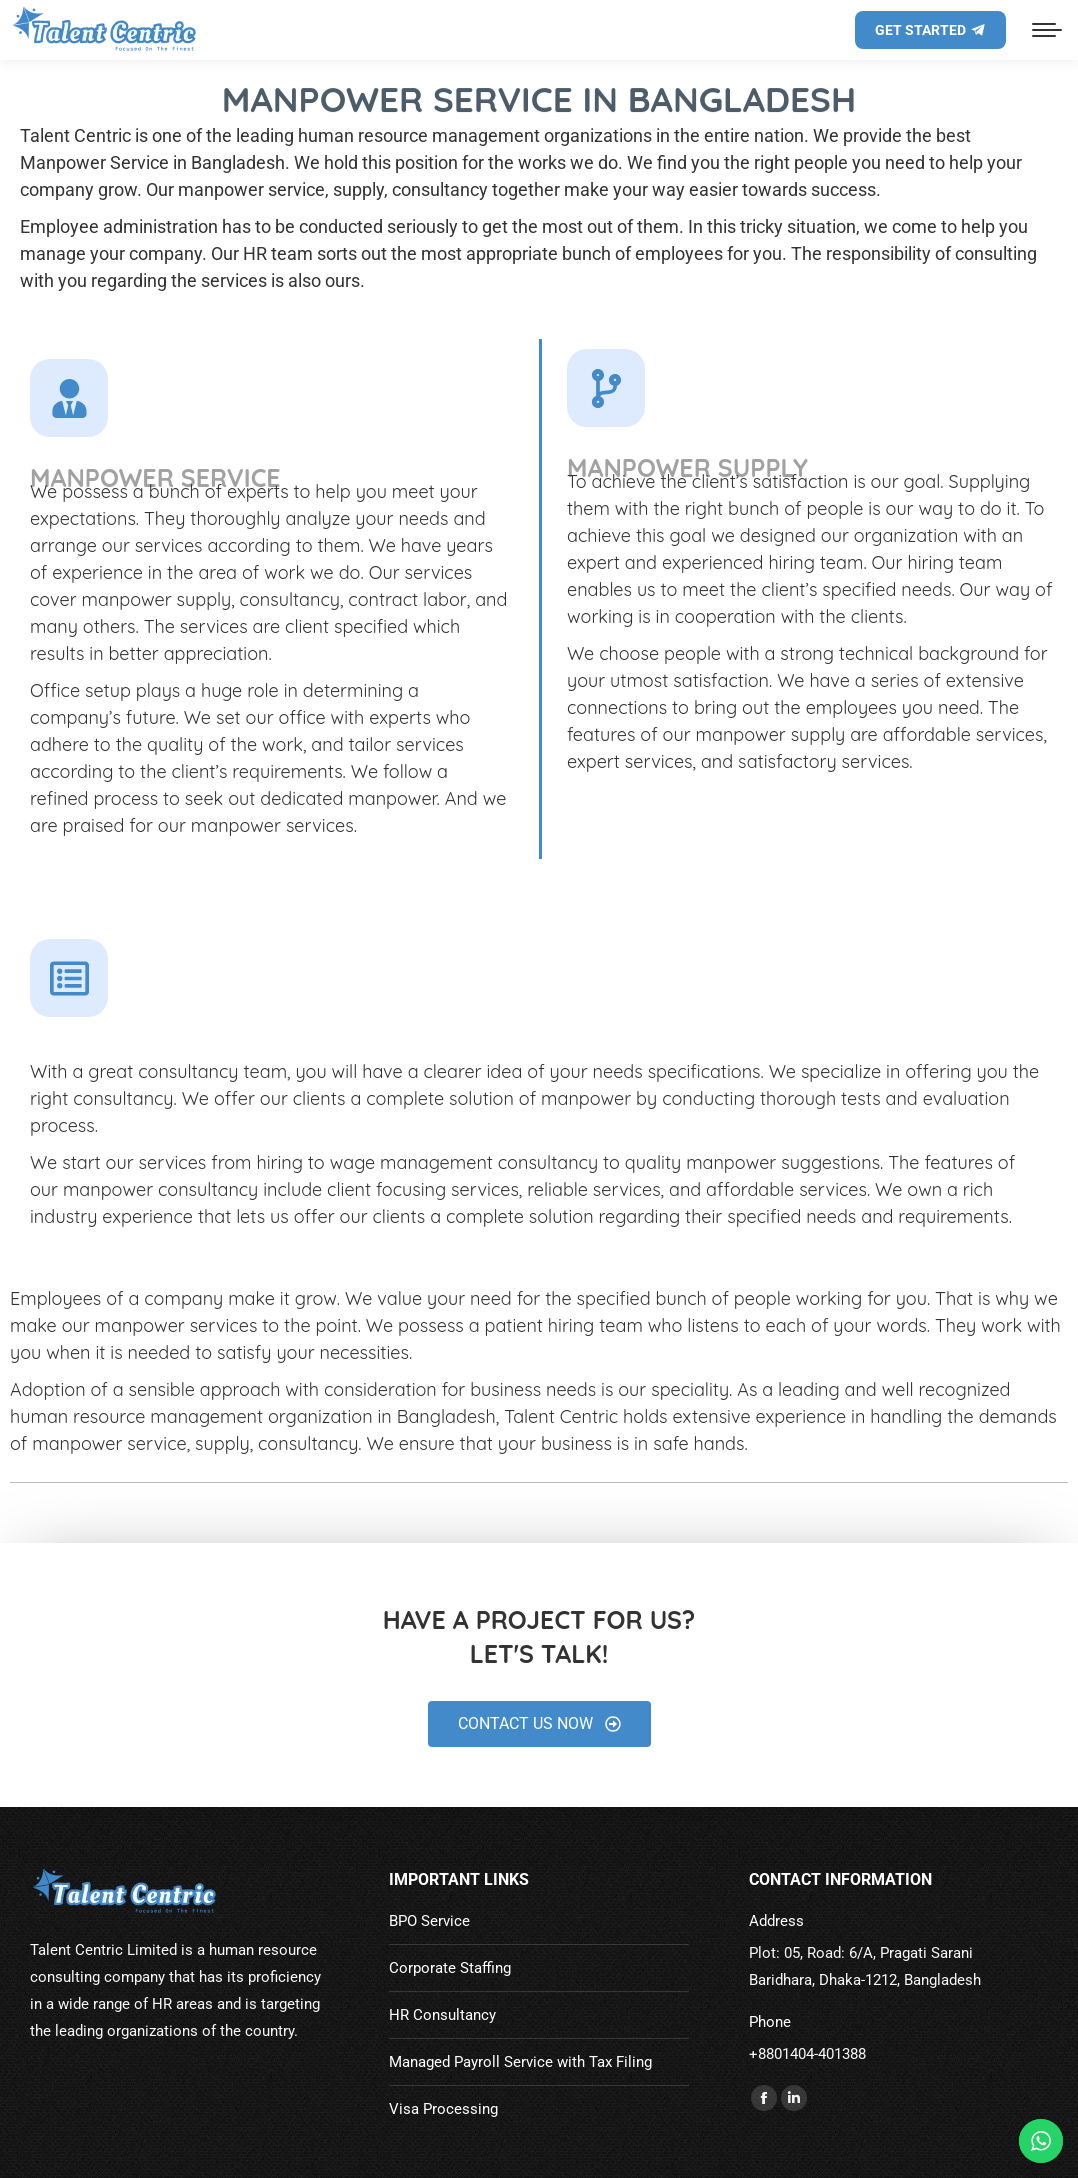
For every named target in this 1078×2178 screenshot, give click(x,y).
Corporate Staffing (450, 1968)
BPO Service (429, 1921)
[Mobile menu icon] (1047, 30)
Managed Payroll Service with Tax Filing (520, 2062)
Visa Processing (443, 2109)
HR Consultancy (442, 2015)
